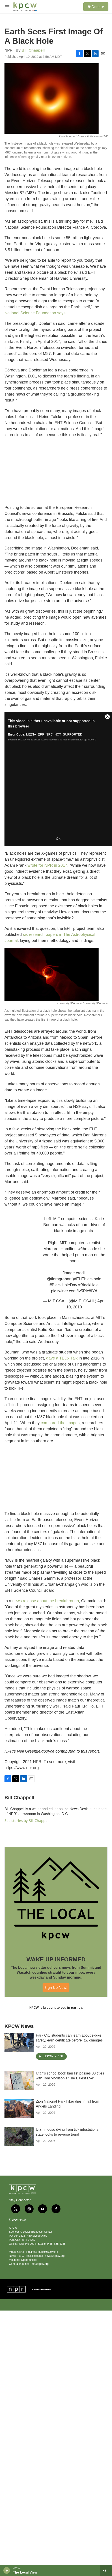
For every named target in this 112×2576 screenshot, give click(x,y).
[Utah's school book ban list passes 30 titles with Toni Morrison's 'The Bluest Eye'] (19, 2080)
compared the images (60, 1423)
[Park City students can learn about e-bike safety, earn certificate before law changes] (19, 2042)
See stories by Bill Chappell (26, 1820)
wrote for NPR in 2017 (47, 865)
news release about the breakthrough (45, 1601)
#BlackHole (88, 1285)
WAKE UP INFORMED (56, 1959)
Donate (98, 7)
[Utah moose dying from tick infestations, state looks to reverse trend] (19, 2136)
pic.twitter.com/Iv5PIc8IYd (74, 1291)
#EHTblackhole (87, 1279)
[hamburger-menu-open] (7, 6)
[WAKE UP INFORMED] (56, 1898)
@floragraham (60, 1279)
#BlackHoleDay (63, 1285)
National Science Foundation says (34, 313)
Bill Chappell (33, 50)
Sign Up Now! (56, 1987)
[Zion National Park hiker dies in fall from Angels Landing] (19, 2108)
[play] (7, 2570)
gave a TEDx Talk (62, 1358)
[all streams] (106, 2570)
